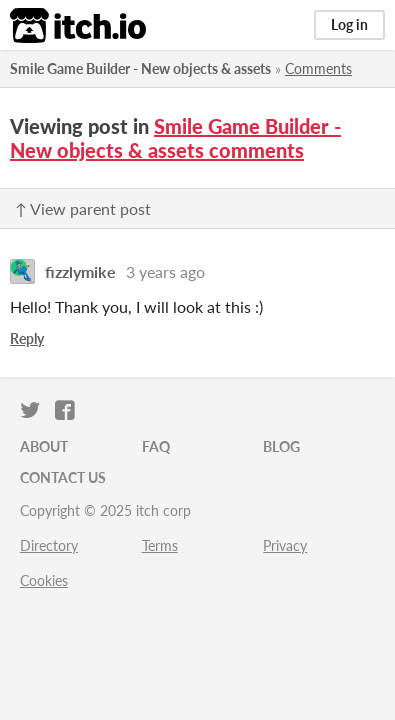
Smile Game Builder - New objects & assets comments (175, 138)
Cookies (44, 580)
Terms (160, 545)
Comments (318, 68)
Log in (349, 24)
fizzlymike (80, 271)
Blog (281, 446)
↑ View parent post (83, 208)
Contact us (63, 477)
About (44, 446)
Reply (27, 338)
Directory (49, 545)
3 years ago (165, 271)
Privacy (285, 545)
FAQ (156, 446)
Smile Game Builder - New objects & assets (140, 68)
